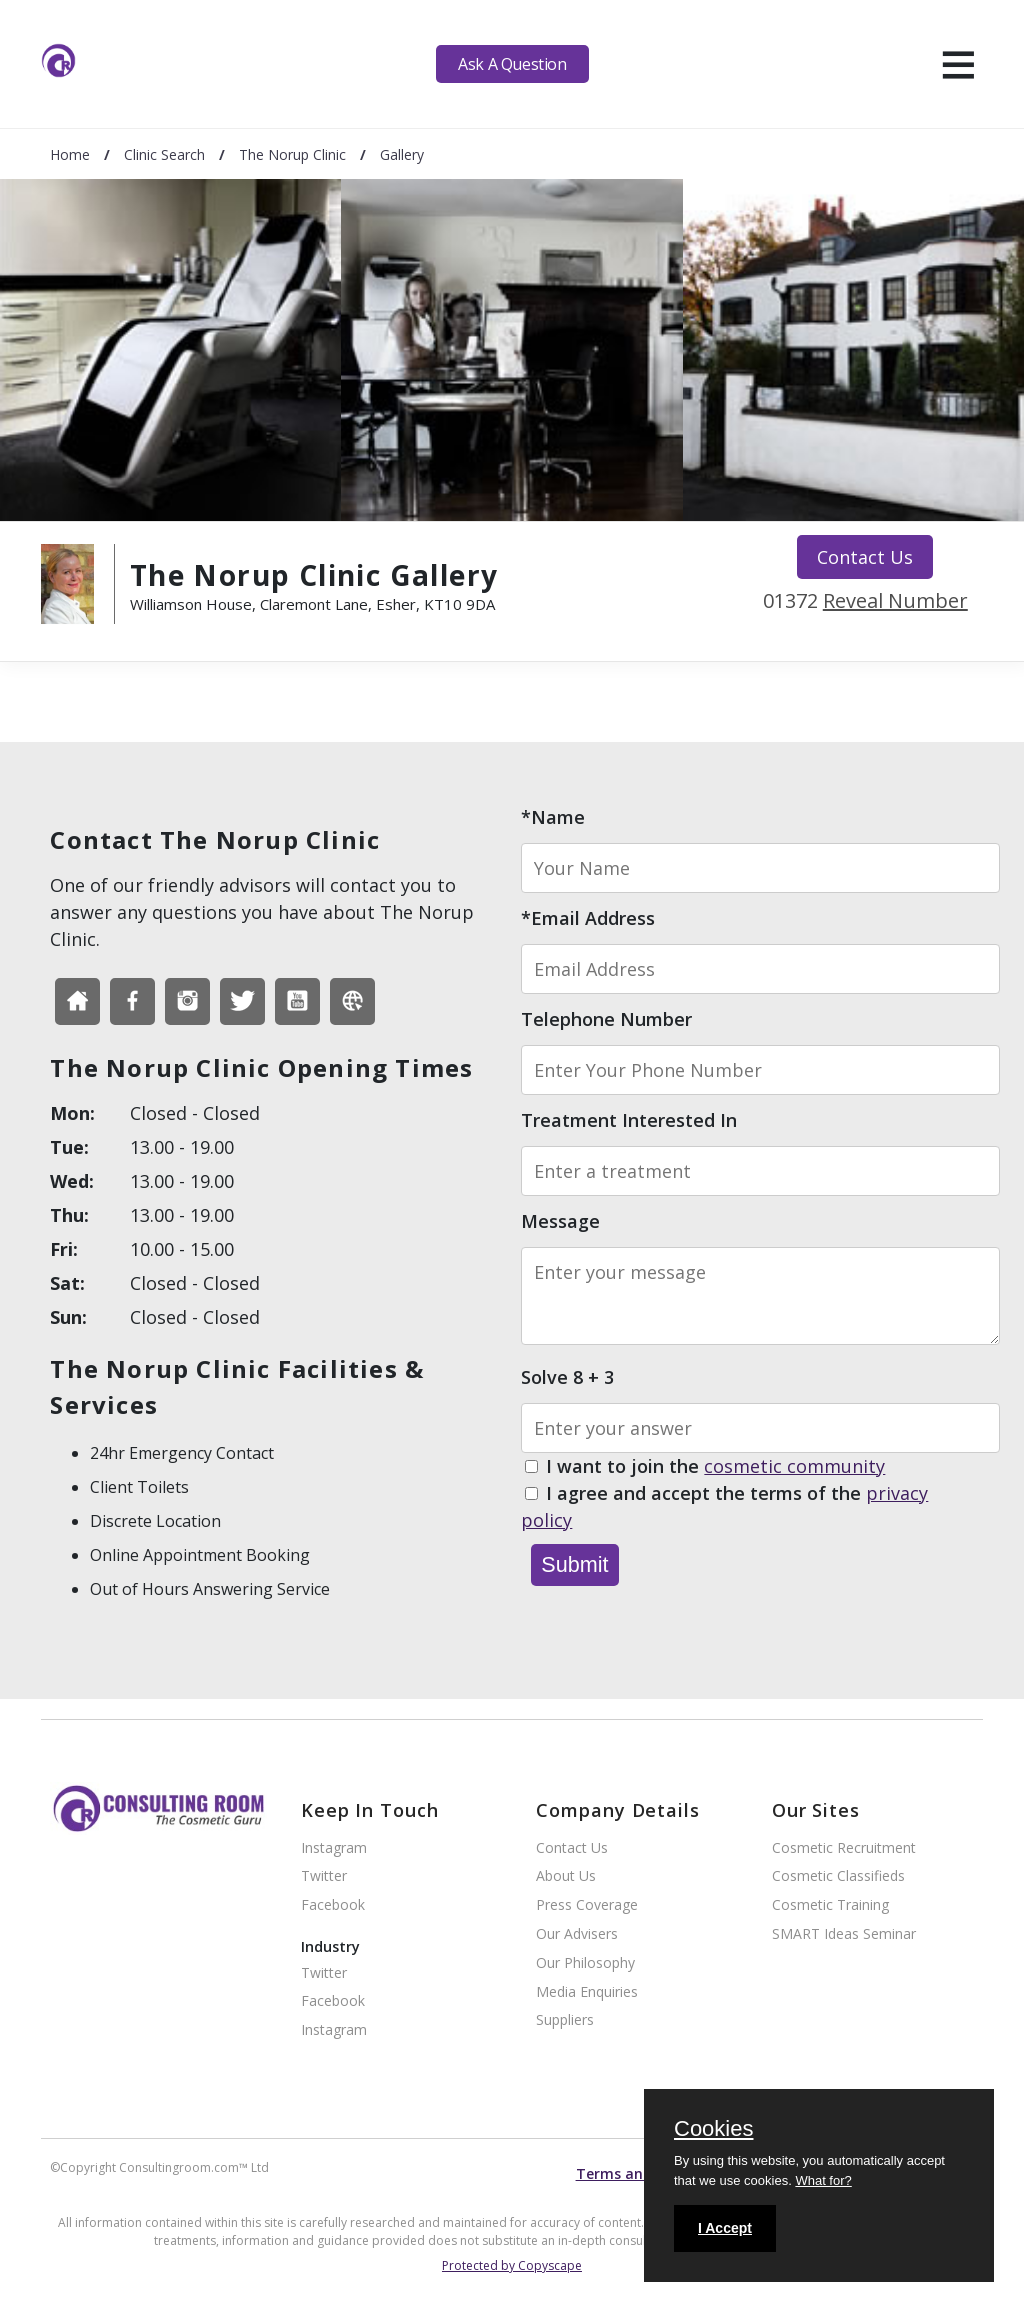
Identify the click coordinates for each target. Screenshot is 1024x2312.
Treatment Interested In (629, 1120)
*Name (553, 817)
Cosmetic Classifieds (838, 1876)
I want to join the (715, 1467)
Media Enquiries (587, 1992)
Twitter (324, 1876)
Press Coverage (587, 1905)
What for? (823, 2180)
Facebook (333, 1905)
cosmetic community (794, 1466)
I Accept (725, 2228)
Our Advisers (577, 1934)
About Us (566, 1876)
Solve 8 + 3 (567, 1377)
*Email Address (588, 918)
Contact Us (865, 557)
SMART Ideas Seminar (844, 1934)
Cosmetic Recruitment (844, 1848)
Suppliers (565, 2020)
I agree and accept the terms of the (724, 1507)
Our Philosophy (585, 1963)
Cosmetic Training (830, 1905)
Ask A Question (512, 64)
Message (560, 1221)
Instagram (334, 1848)
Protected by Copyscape (512, 2265)
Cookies (713, 2130)
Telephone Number (606, 1019)
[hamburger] (958, 64)
